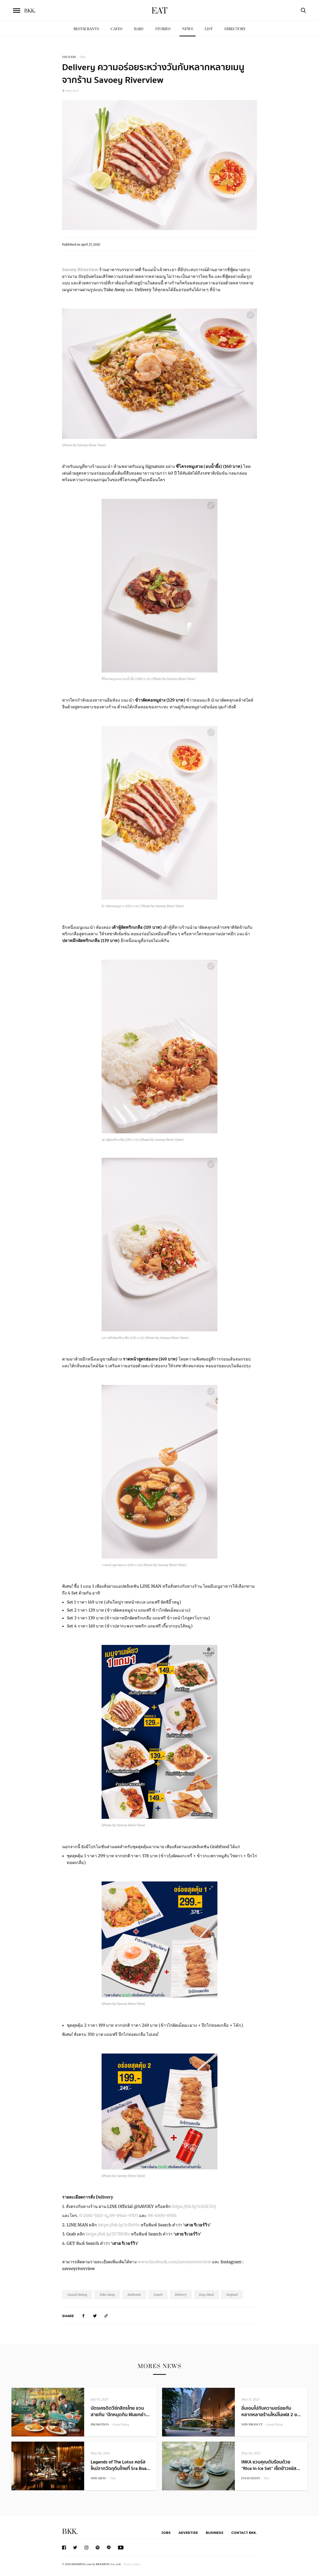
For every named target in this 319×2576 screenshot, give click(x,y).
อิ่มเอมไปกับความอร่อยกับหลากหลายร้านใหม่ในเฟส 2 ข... (271, 2411)
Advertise (188, 2532)
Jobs (166, 2532)
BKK (30, 11)
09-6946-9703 (123, 2215)
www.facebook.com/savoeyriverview (174, 2261)
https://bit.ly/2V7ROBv (108, 2234)
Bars (138, 29)
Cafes (116, 29)
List (209, 29)
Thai (82, 57)
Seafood (232, 2295)
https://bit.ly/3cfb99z (118, 2224)
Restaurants (86, 29)
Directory (235, 29)
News (187, 29)
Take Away (107, 2295)
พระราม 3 (70, 91)
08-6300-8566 (162, 2215)
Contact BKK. (244, 2532)
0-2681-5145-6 (93, 2215)
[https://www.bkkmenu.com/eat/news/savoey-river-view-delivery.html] (106, 2316)
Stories (162, 29)
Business (214, 2532)
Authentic (134, 2295)
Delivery (181, 2295)
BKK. (70, 2531)
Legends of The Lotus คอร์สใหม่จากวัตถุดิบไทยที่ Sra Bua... (120, 2465)
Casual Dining (77, 2295)
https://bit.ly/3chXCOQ (193, 2206)
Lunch (158, 2295)
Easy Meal (206, 2295)
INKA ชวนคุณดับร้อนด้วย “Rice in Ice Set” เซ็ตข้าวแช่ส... (270, 2465)
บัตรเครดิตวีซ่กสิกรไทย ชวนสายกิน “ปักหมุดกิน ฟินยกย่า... (120, 2411)
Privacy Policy (132, 2564)
